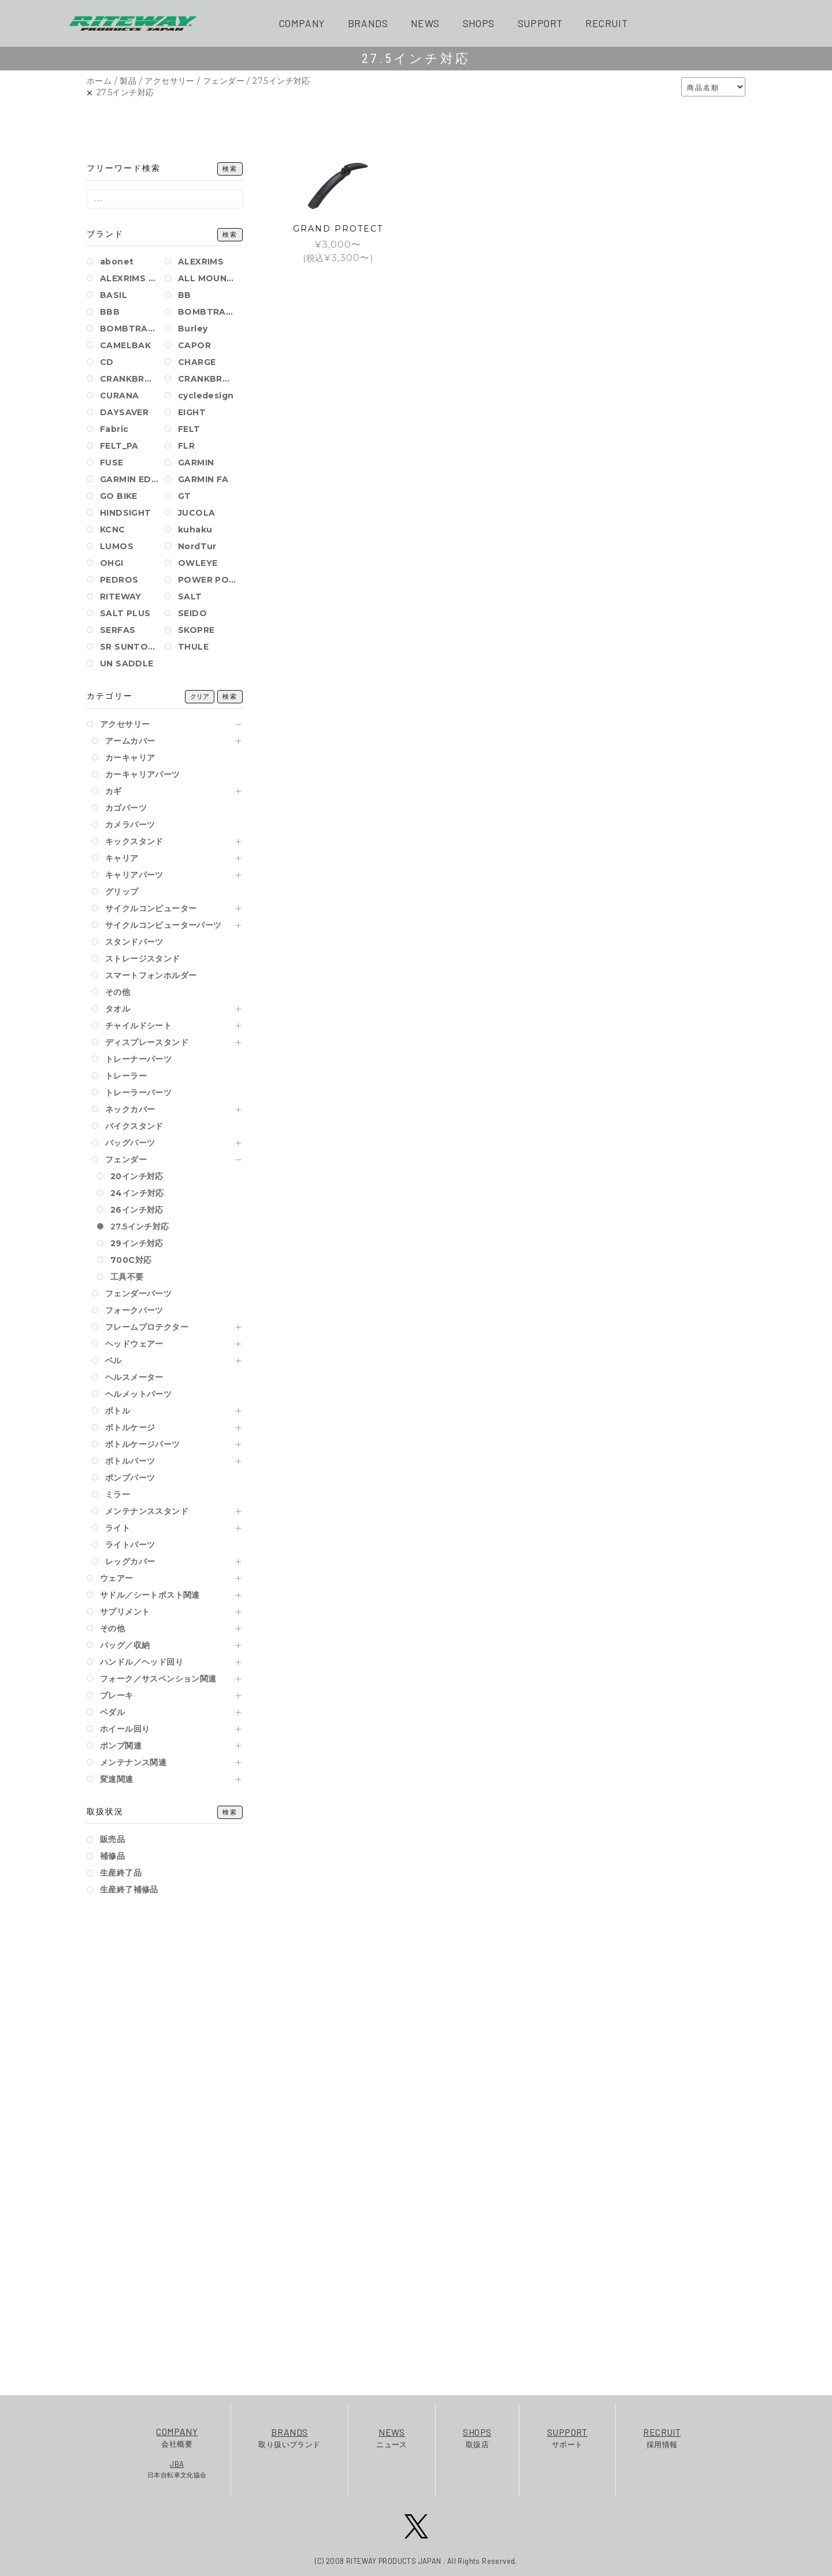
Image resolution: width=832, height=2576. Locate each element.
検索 (229, 169)
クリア (199, 696)
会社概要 (177, 2436)
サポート (567, 2437)
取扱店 (477, 2437)
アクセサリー (169, 81)
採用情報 (662, 2437)
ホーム (99, 81)
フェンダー (223, 81)
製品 (128, 81)
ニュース (391, 2437)
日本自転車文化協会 (177, 2468)
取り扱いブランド (289, 2437)
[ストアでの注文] (713, 86)
